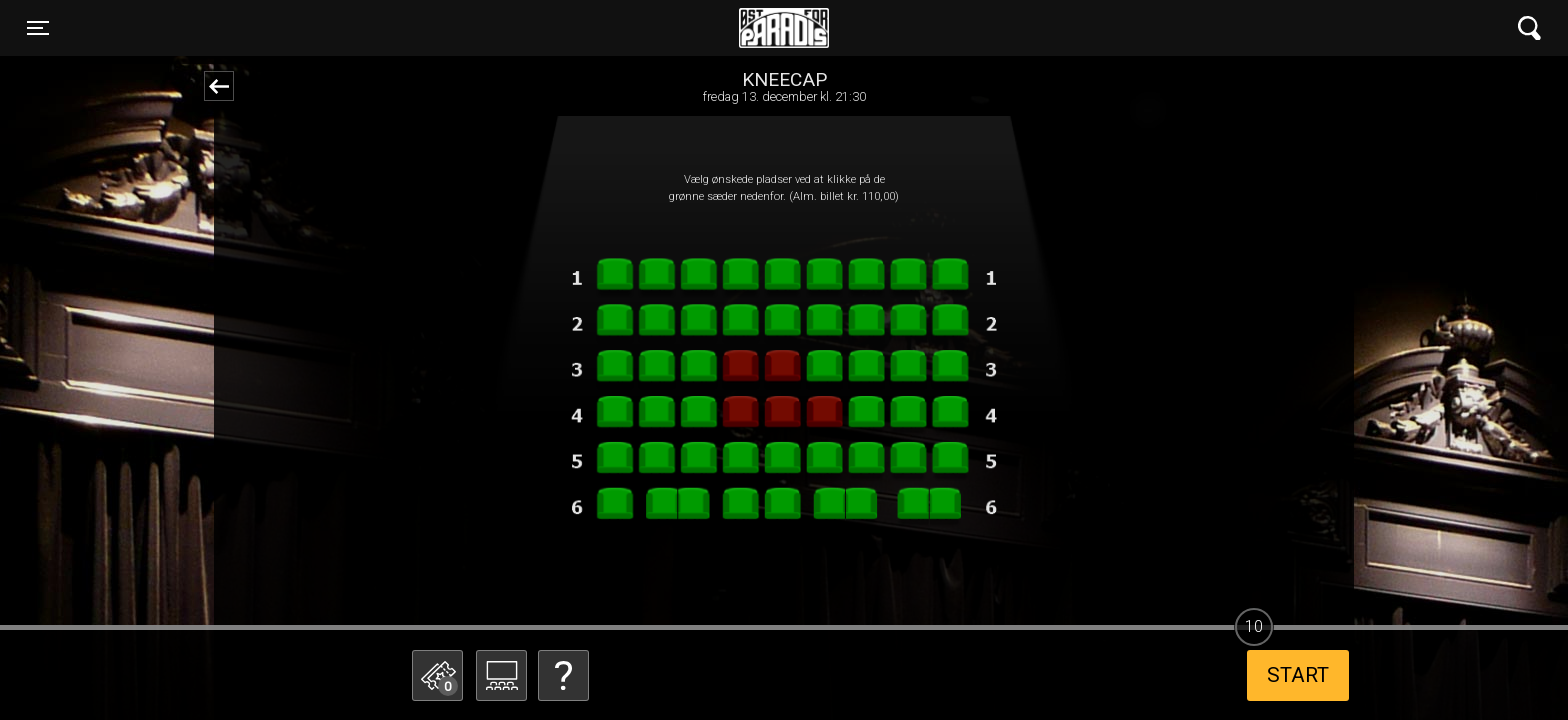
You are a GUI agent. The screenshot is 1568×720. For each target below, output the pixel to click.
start (1298, 675)
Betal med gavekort (559, 575)
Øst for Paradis (784, 28)
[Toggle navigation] (38, 28)
